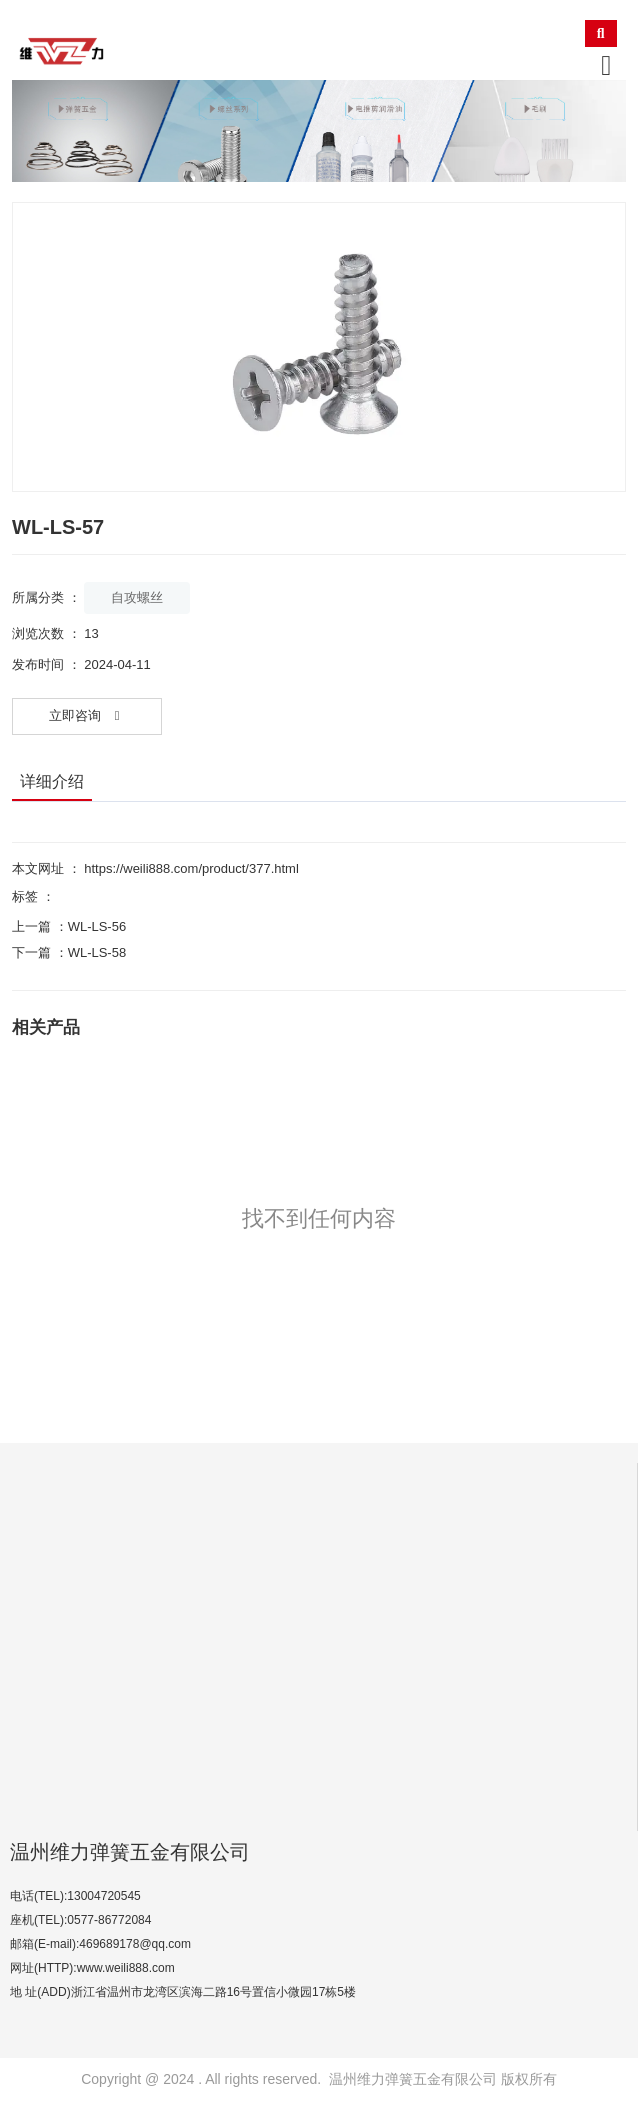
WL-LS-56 (97, 926)
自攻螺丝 (137, 597)
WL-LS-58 (97, 952)
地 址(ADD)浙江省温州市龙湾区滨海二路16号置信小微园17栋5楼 (183, 1992)
